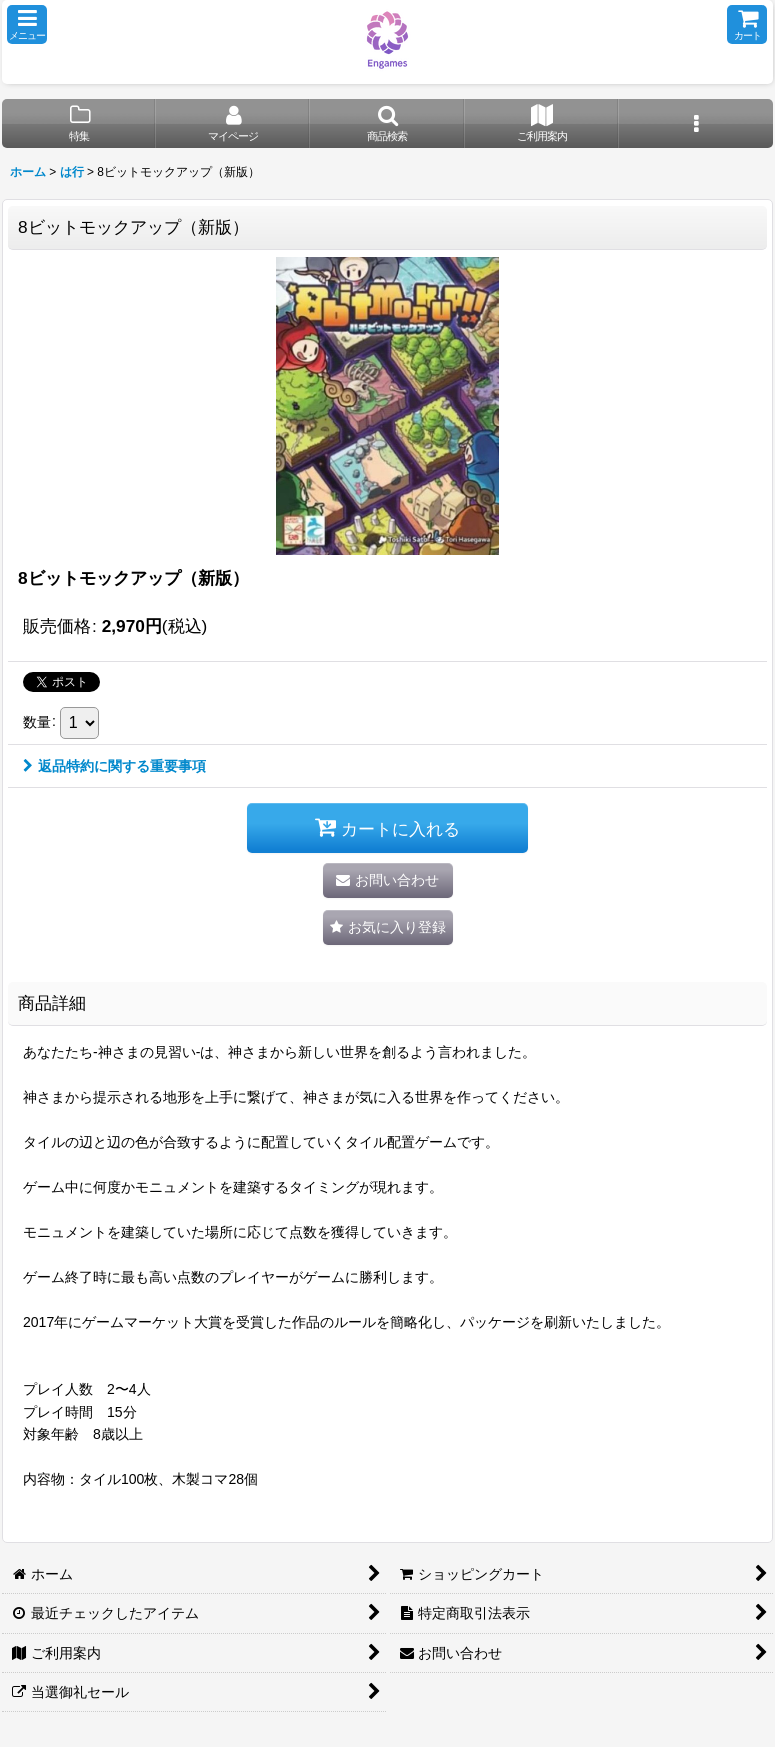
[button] (27, 24)
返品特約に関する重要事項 (114, 766)
